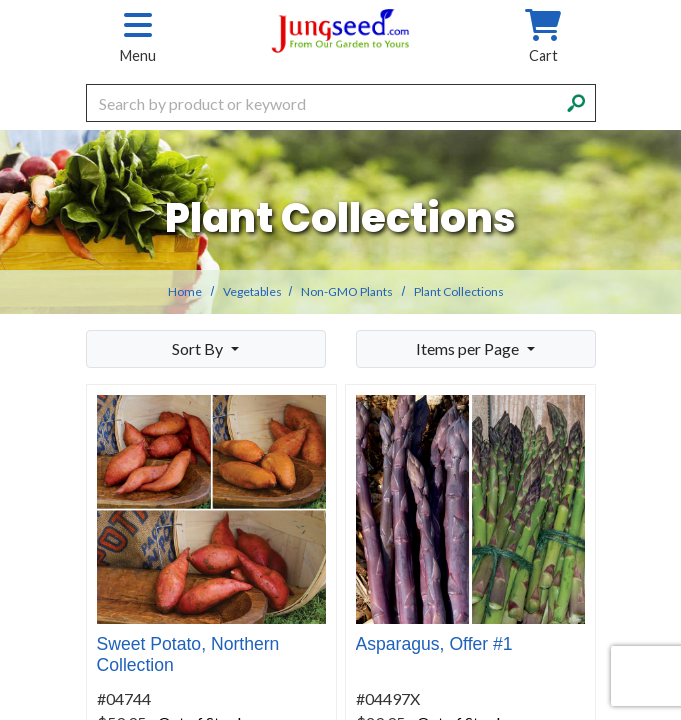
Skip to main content (0, 0)
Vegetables (252, 291)
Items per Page (469, 348)
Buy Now (130, 556)
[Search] (576, 101)
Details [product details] (298, 559)
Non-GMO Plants (347, 291)
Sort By (199, 348)
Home (185, 291)
